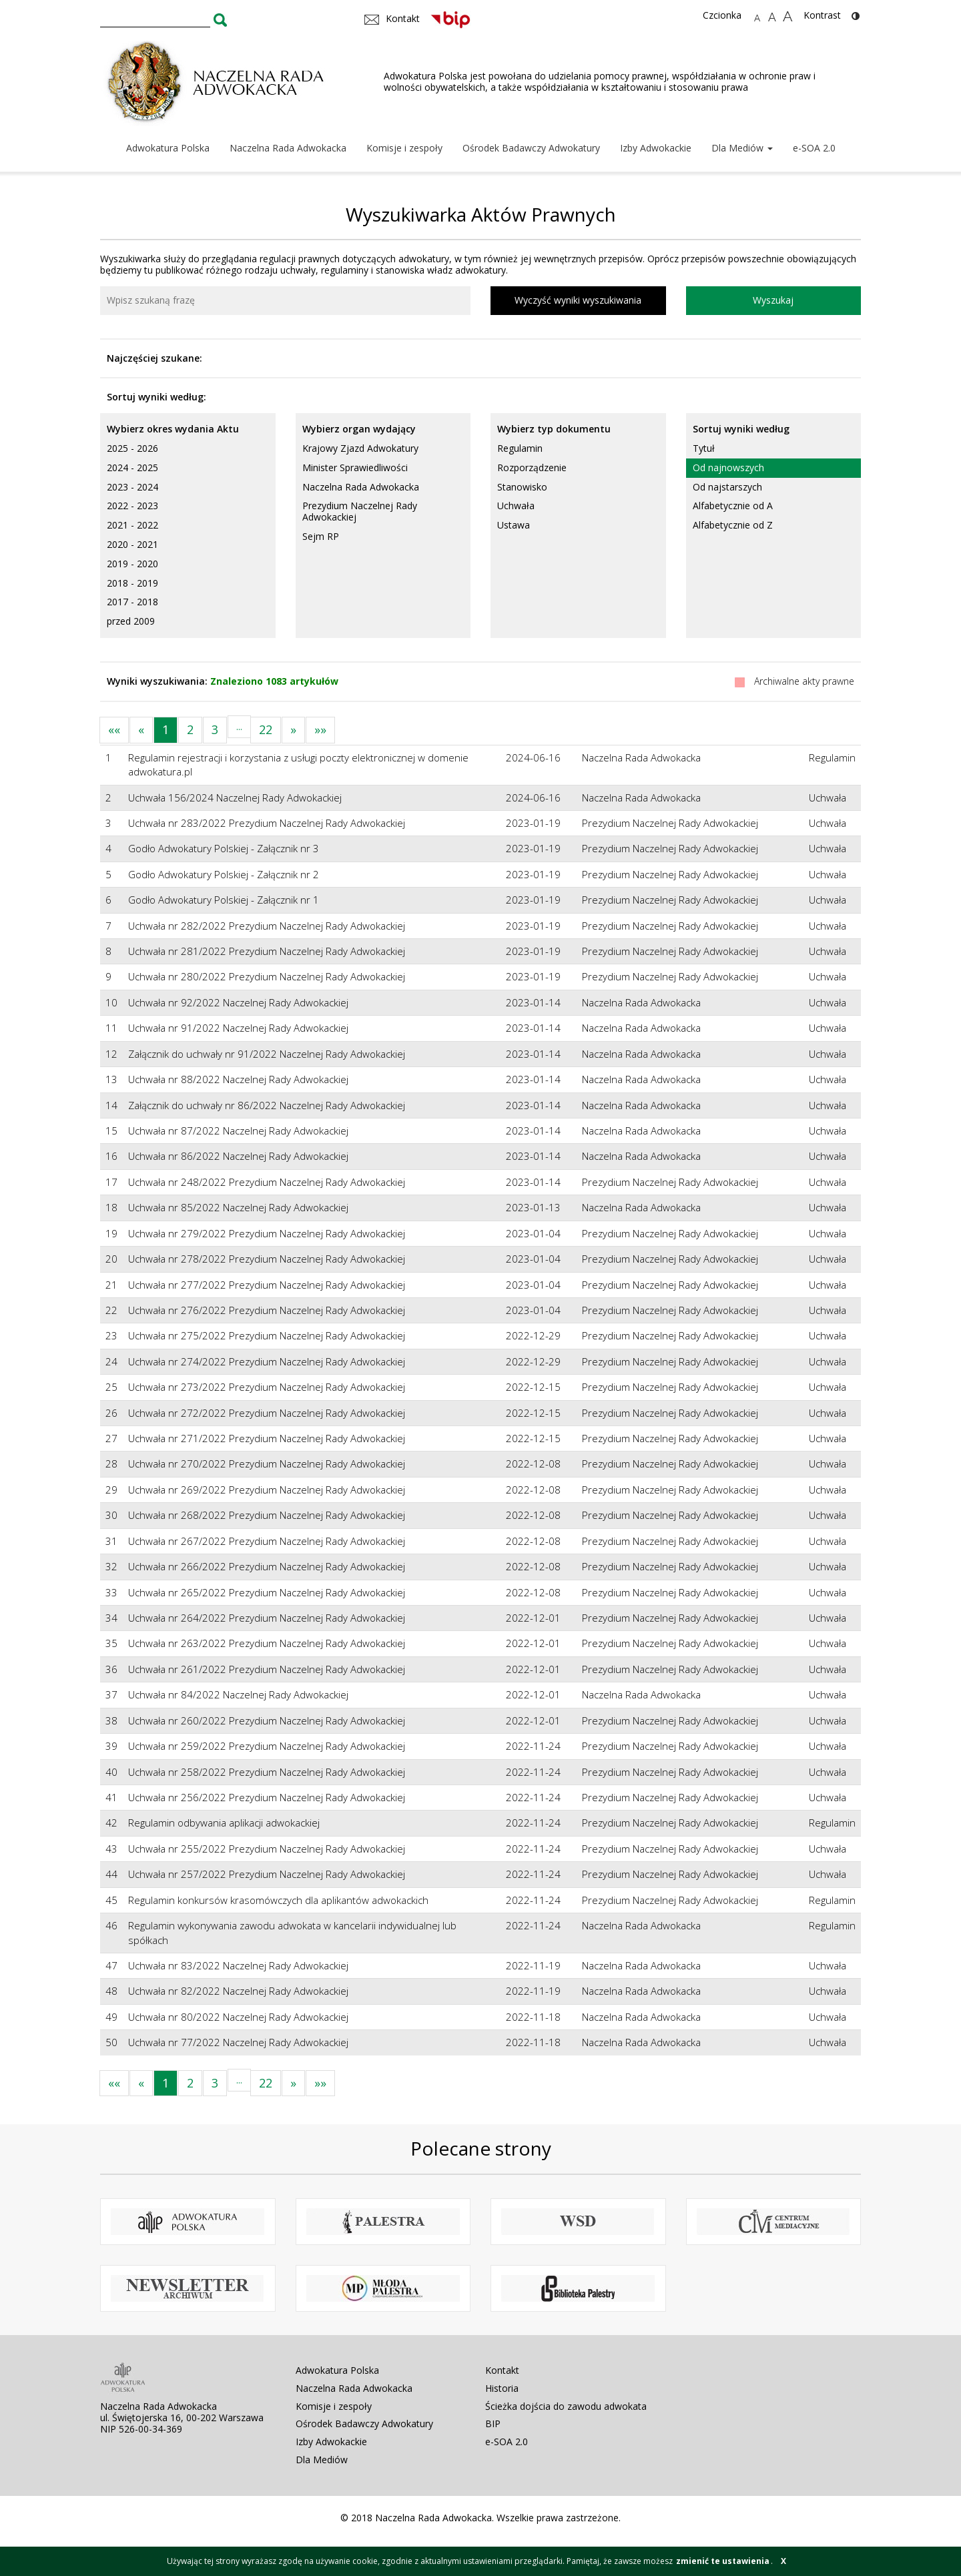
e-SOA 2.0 (814, 147)
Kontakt (502, 2370)
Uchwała (516, 505)
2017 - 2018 (132, 601)
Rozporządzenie (532, 467)
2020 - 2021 (132, 544)
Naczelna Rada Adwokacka (288, 147)
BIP (493, 2423)
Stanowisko (522, 486)
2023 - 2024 (132, 486)
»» (320, 729)
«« (114, 729)
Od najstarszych (727, 486)
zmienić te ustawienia (722, 2561)
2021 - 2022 (132, 525)
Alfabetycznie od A (733, 505)
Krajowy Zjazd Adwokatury (360, 448)
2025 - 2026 (132, 448)
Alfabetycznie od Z (733, 525)
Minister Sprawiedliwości (355, 467)
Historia (502, 2388)
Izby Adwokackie (655, 147)
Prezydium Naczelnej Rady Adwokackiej (359, 511)
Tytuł (704, 448)
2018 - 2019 (132, 583)
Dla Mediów (742, 147)
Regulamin (520, 448)
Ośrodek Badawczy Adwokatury (531, 147)
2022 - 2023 (132, 505)
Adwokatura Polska (168, 147)
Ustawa (513, 525)
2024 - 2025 (132, 467)
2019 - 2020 (132, 563)
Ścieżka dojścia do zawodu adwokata (566, 2406)
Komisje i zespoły (404, 147)
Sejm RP (320, 536)
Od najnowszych (728, 467)
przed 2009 (131, 621)
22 (265, 729)
